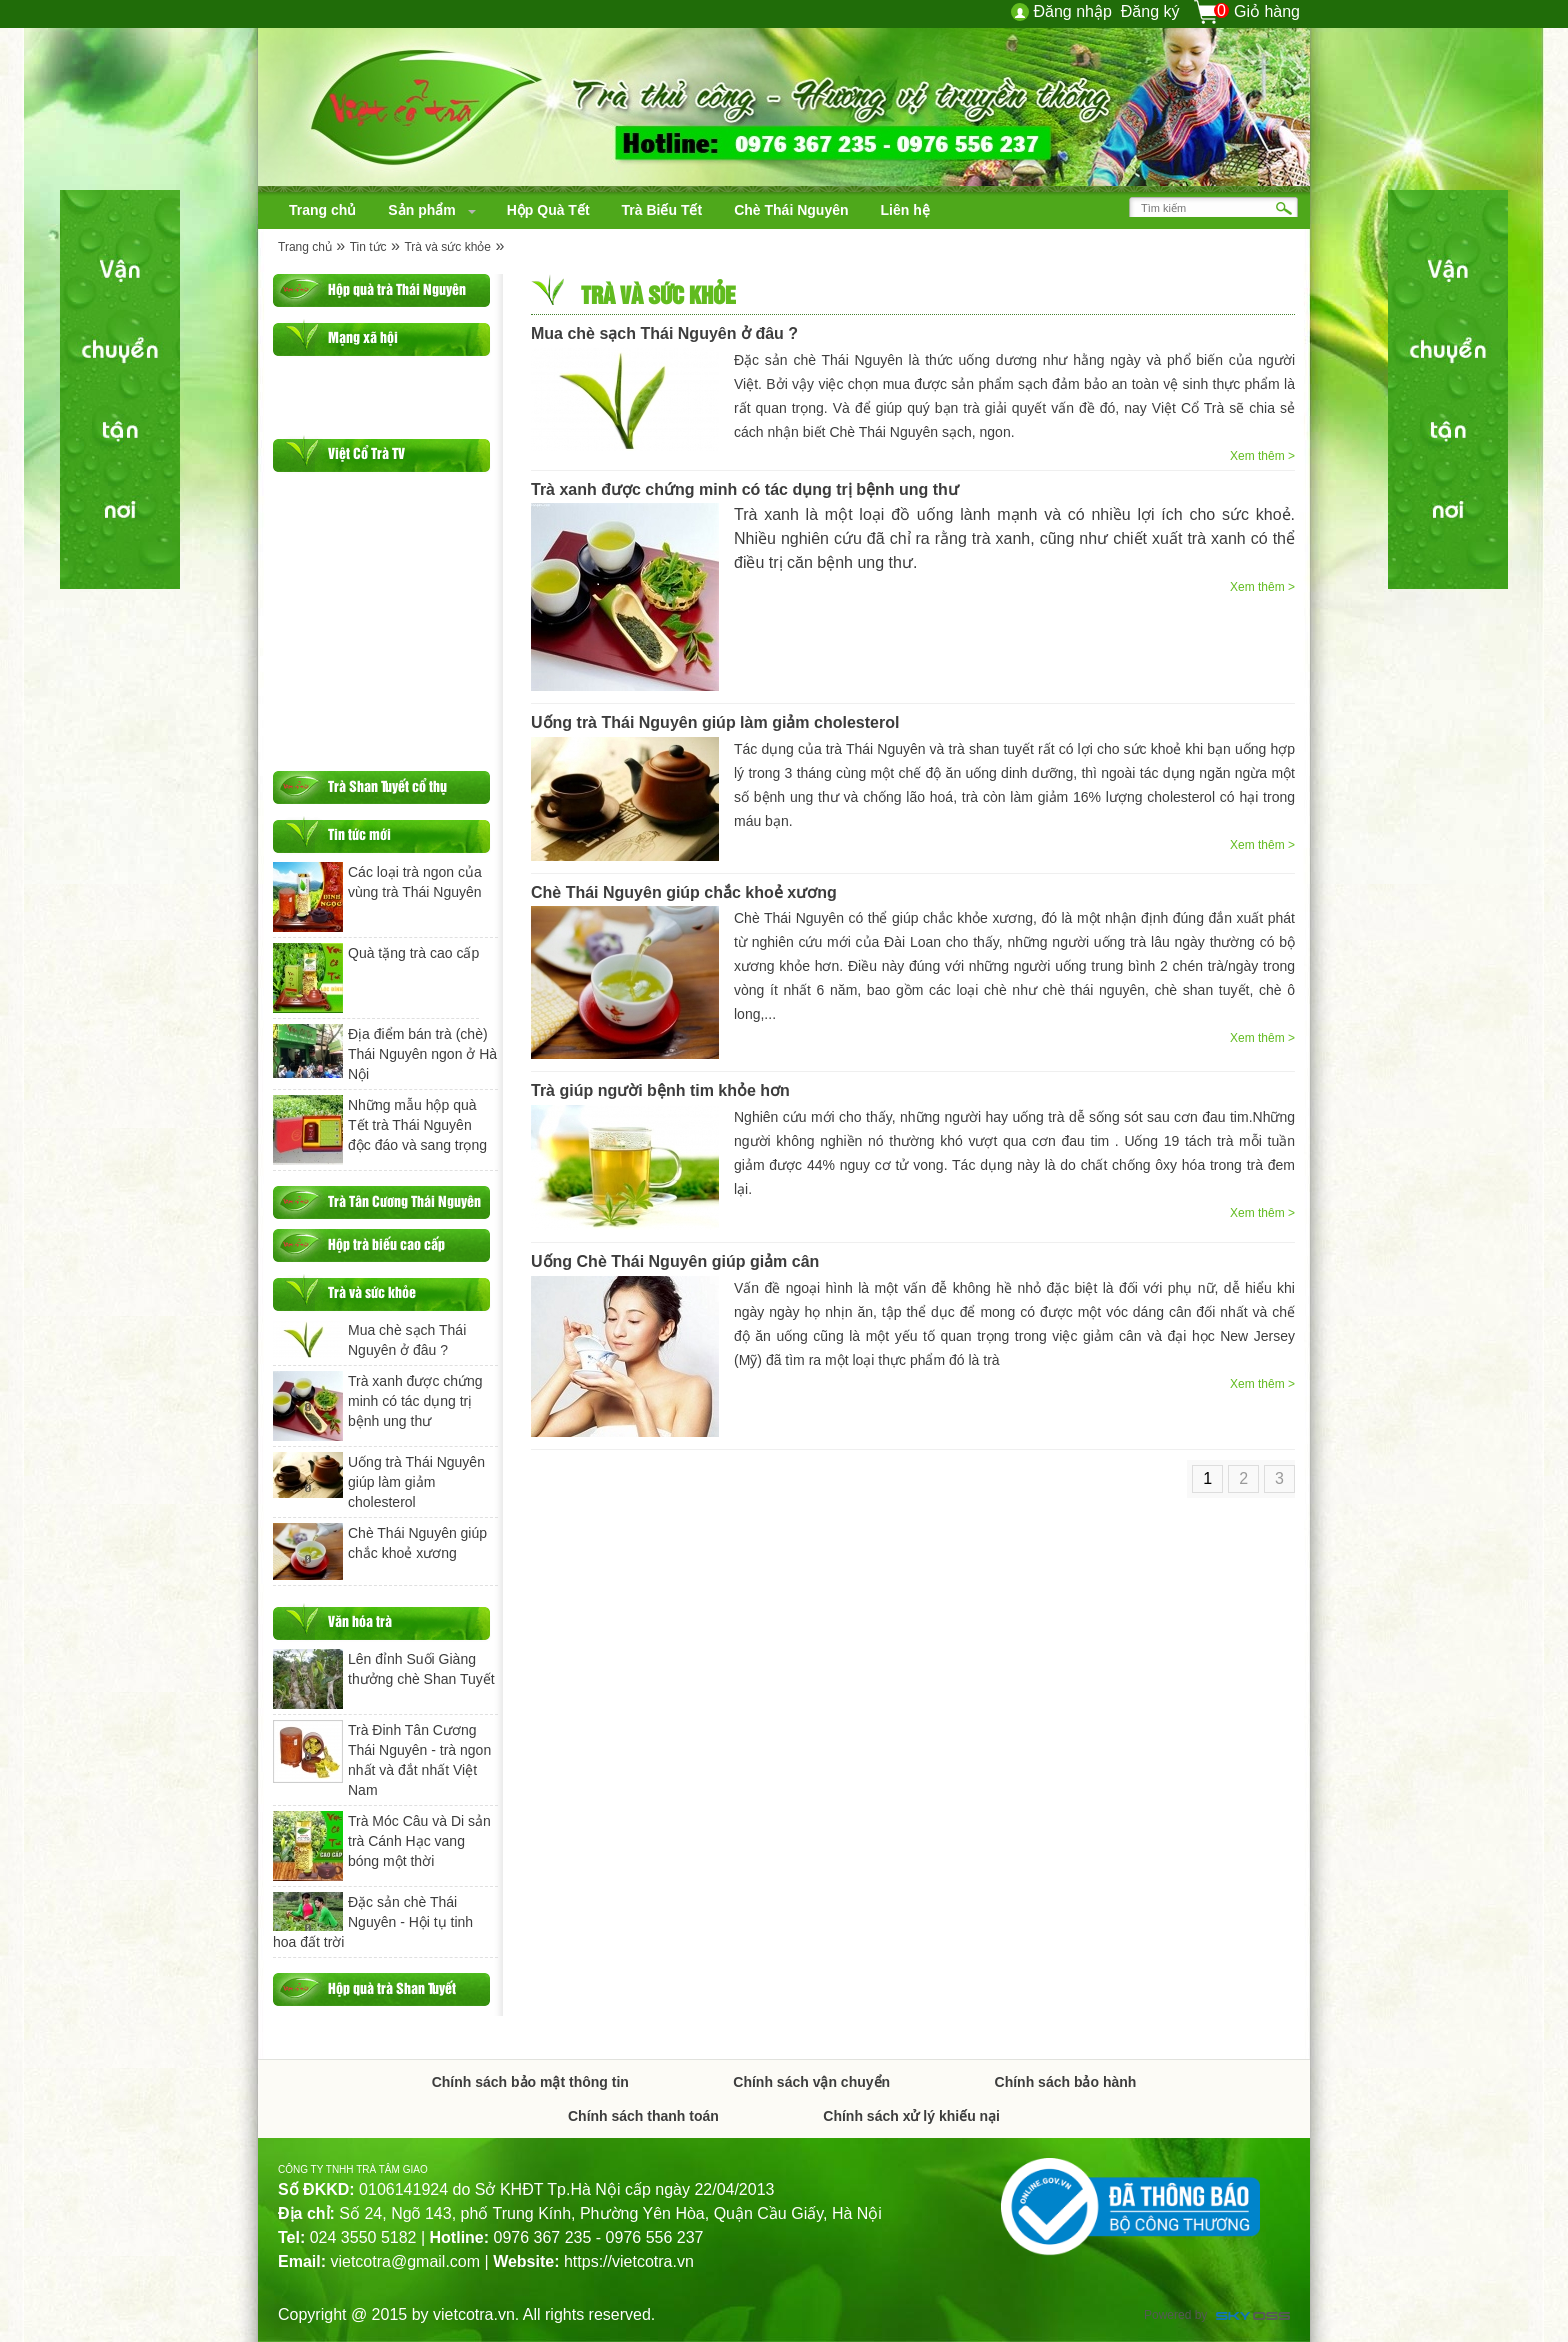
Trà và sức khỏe (447, 247)
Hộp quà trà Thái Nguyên (397, 288)
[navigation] (322, 210)
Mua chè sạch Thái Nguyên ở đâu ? (664, 333)
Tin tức (368, 247)
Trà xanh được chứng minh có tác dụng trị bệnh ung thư (745, 489)
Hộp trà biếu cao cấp (386, 1243)
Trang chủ (305, 247)
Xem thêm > (1262, 456)
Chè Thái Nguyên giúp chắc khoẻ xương (684, 892)
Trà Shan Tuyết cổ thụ (387, 785)
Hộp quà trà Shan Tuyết (392, 1987)
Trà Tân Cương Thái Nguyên (404, 1200)
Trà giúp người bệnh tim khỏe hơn (660, 1090)
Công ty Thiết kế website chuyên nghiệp (1253, 2317)
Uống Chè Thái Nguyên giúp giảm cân (675, 1261)
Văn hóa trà (360, 1620)
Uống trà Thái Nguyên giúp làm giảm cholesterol (715, 722)
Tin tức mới (359, 833)
